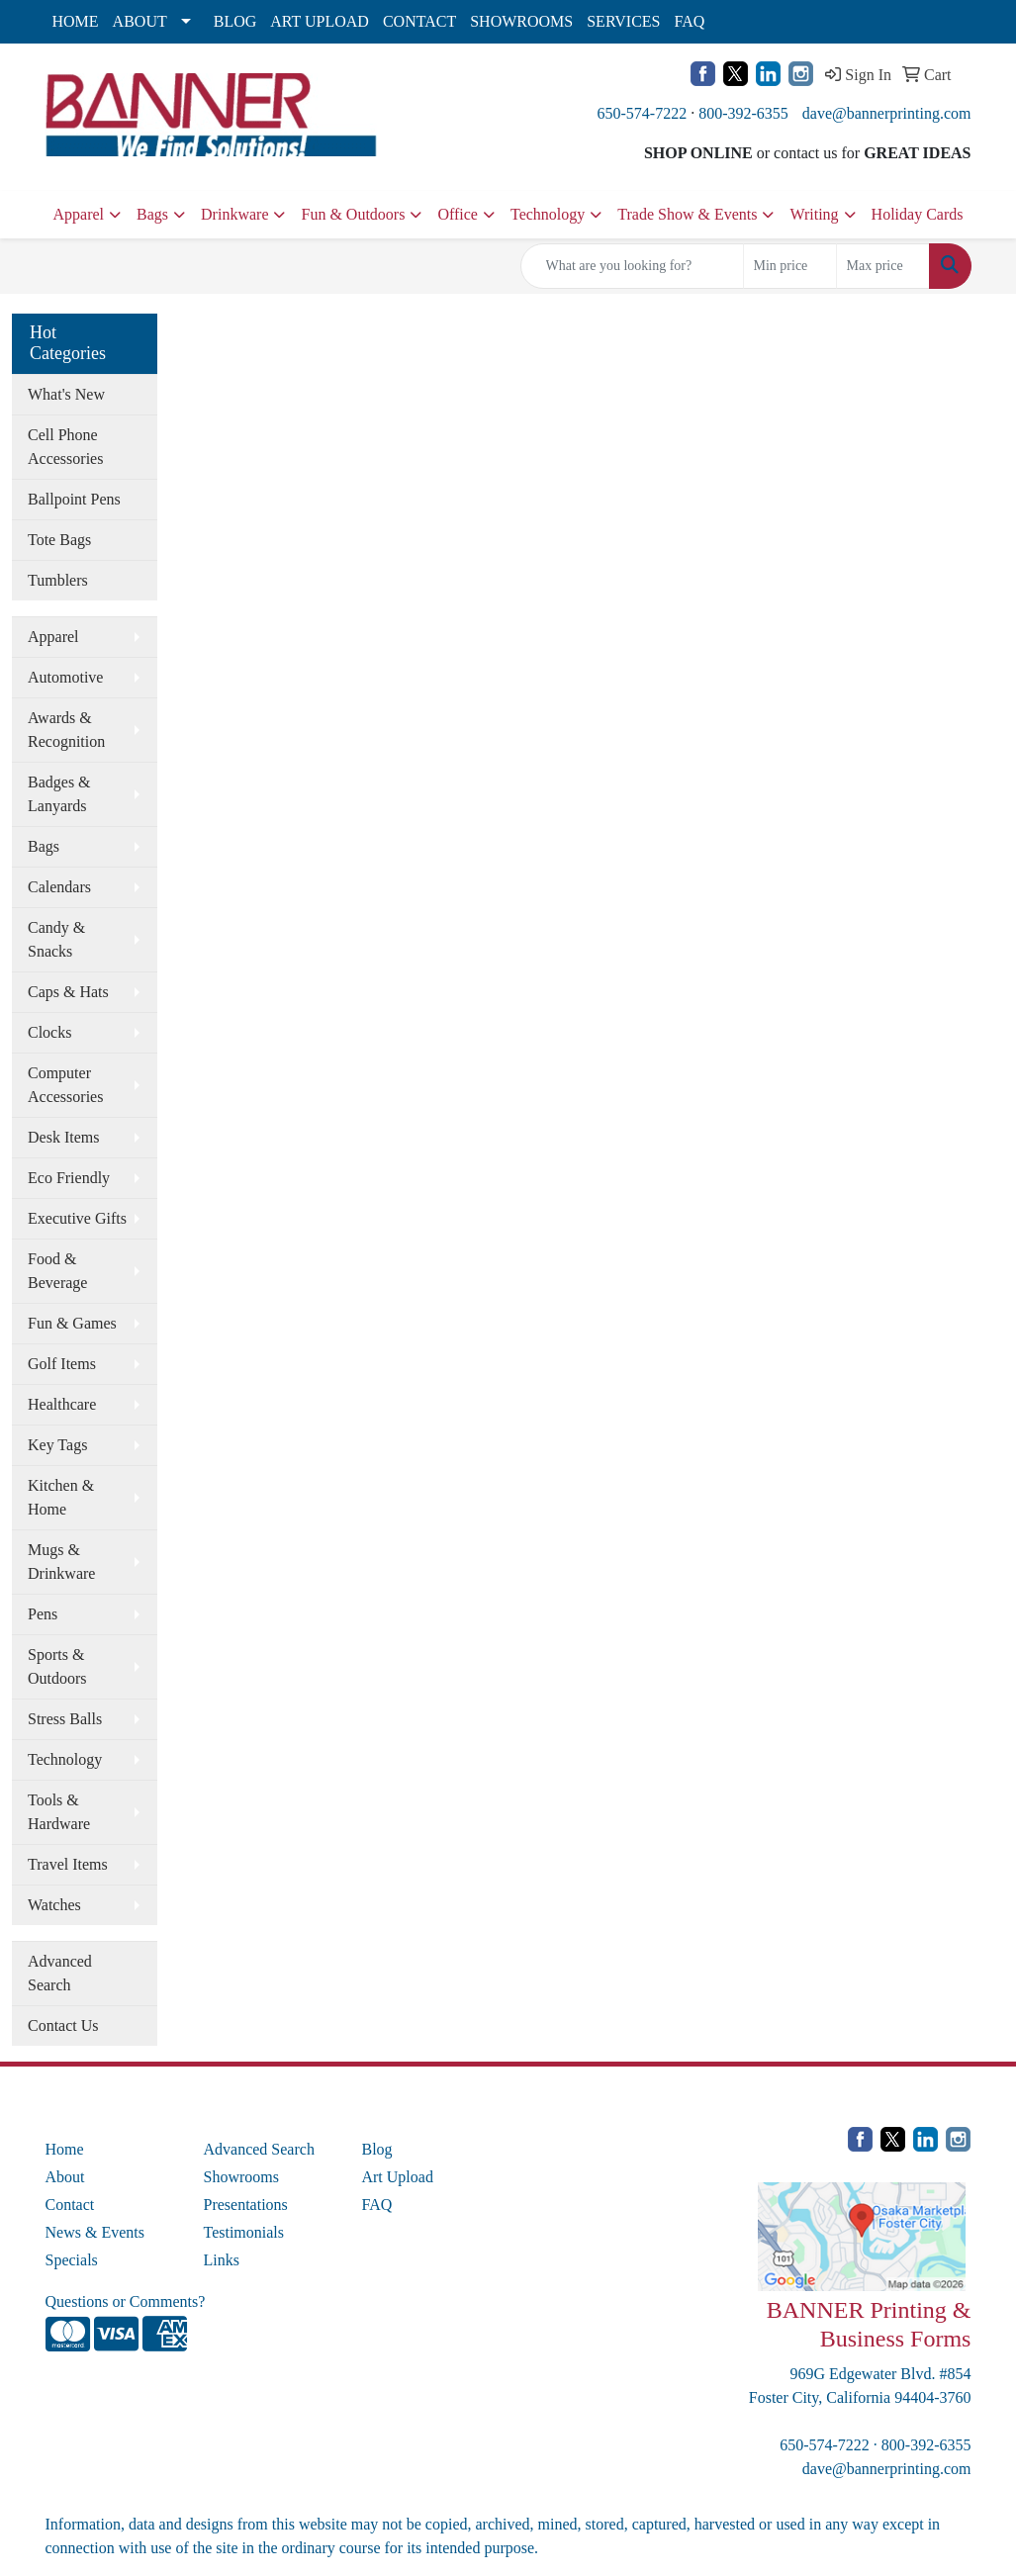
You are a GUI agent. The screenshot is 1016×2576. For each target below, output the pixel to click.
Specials (72, 2260)
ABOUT (140, 21)
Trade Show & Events (687, 214)
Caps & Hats (68, 991)
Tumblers (58, 580)
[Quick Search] (632, 266)
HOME (75, 21)
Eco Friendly (69, 1177)
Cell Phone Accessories (65, 446)
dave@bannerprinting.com (886, 113)
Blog (376, 2149)
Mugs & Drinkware (61, 1561)
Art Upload (396, 2176)
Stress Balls (65, 1718)
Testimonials (243, 2232)
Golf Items (62, 1363)
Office (457, 214)
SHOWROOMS (521, 21)
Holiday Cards (918, 214)
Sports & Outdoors (57, 1666)
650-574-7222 (643, 113)
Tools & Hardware (59, 1812)
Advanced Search (60, 1973)
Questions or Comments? (126, 2301)
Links (220, 2260)
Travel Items (68, 1864)
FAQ (690, 21)
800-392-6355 (743, 113)
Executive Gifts (77, 1218)
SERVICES (623, 21)
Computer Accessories (65, 1084)
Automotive (65, 677)
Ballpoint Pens (74, 499)
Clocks (49, 1032)
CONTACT (419, 21)
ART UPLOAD (319, 21)
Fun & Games (72, 1323)
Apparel (79, 214)
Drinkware (234, 214)
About (65, 2176)
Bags (152, 214)
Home (65, 2149)
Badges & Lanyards (59, 794)
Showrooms (240, 2176)
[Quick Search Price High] (883, 266)
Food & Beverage (57, 1270)
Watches (54, 1904)
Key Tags (57, 1444)
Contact (70, 2204)
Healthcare (62, 1404)
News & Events (95, 2232)
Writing (813, 214)
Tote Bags (59, 539)
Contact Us (63, 2025)
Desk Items (63, 1137)
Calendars (59, 886)
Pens (42, 1614)
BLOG (235, 21)
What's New (66, 394)
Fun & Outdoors (353, 214)
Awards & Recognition (66, 729)
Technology (547, 214)
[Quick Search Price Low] (790, 266)
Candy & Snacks (56, 939)
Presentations (245, 2204)
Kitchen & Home (61, 1497)
